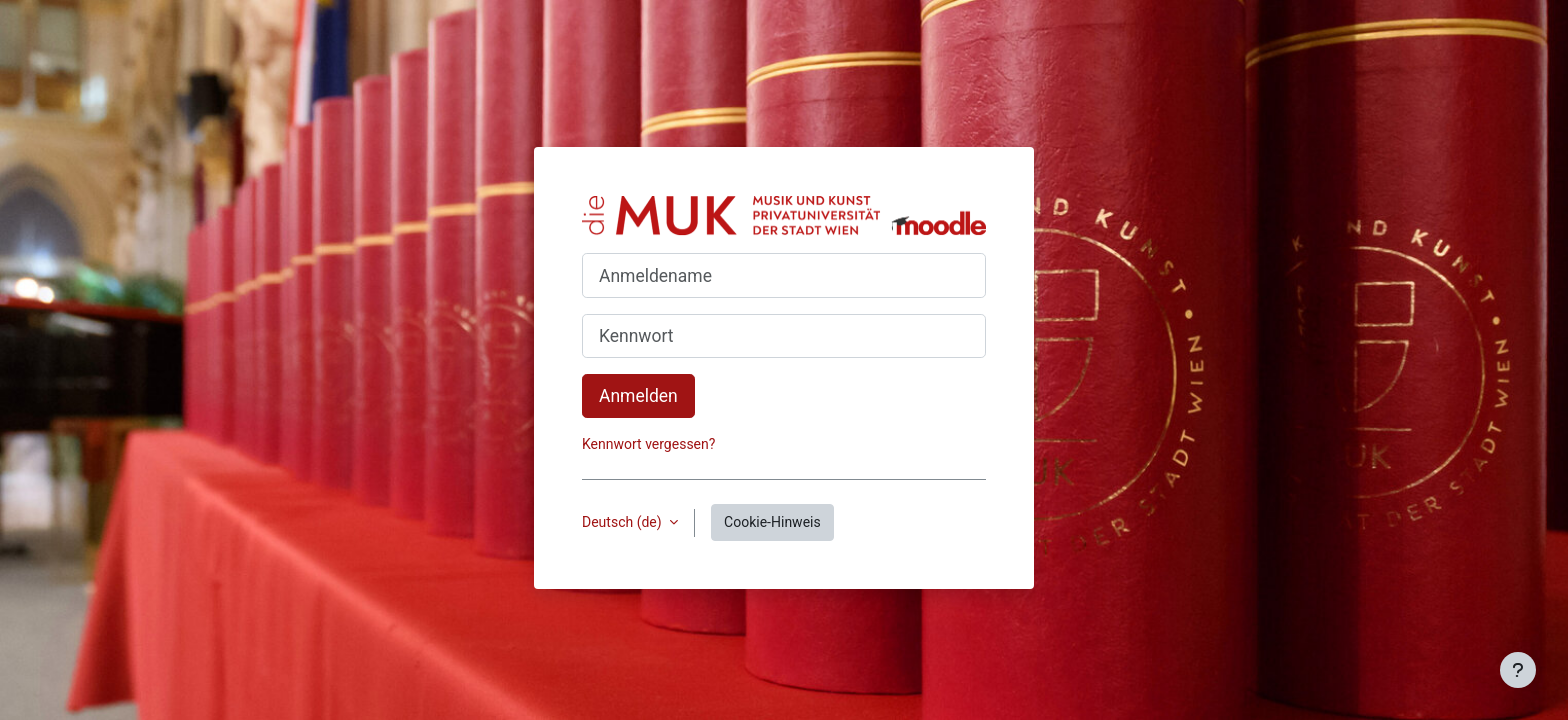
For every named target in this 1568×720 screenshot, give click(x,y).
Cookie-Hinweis (772, 522)
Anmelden (638, 396)
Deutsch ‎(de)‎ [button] (623, 522)
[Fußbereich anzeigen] (1518, 670)
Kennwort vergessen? (648, 444)
